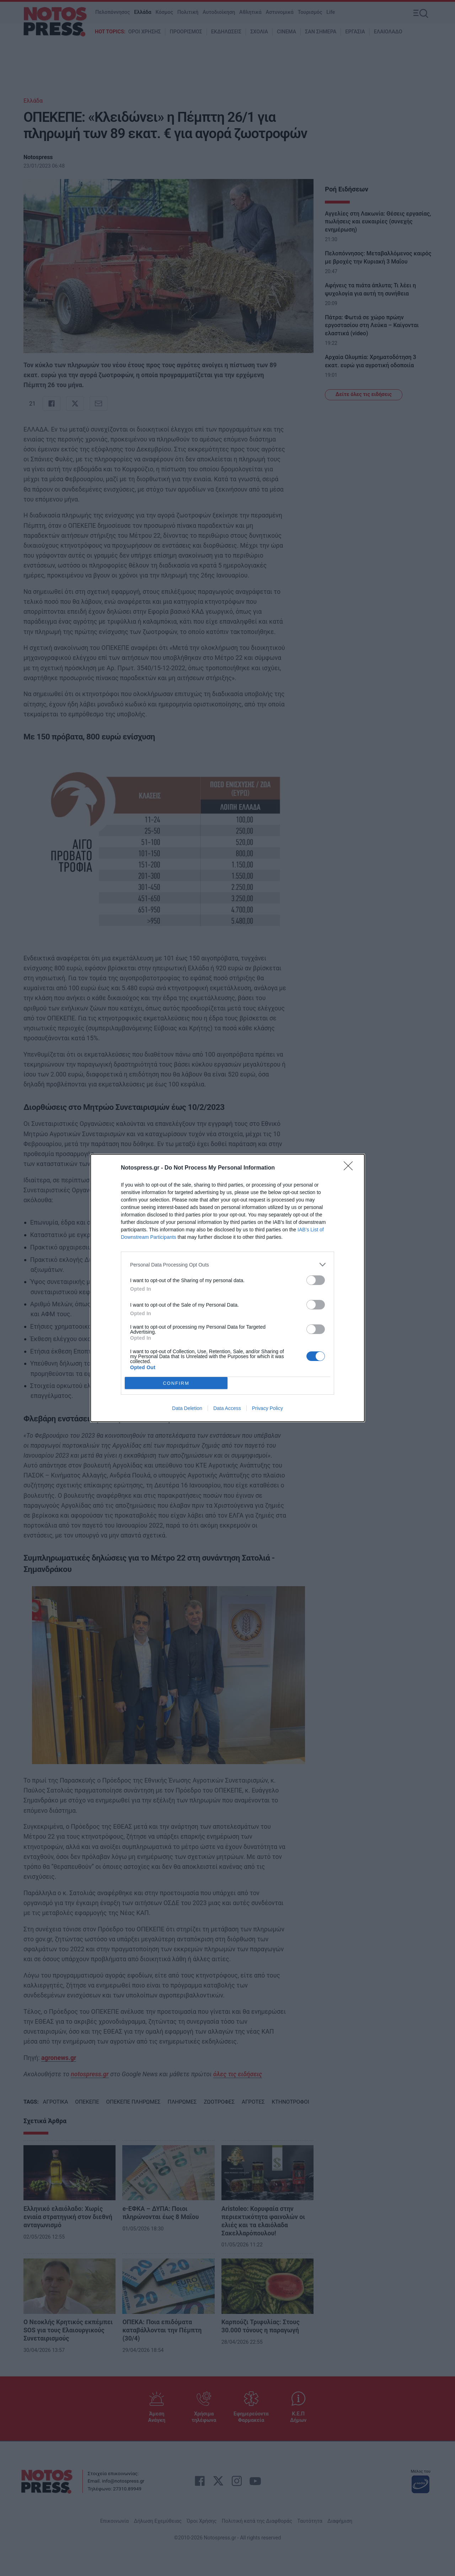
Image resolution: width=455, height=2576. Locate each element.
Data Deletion (187, 1408)
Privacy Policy (267, 1408)
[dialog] (227, 1288)
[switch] (315, 1280)
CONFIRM (176, 1383)
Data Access (227, 1408)
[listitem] (227, 1264)
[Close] (350, 1168)
